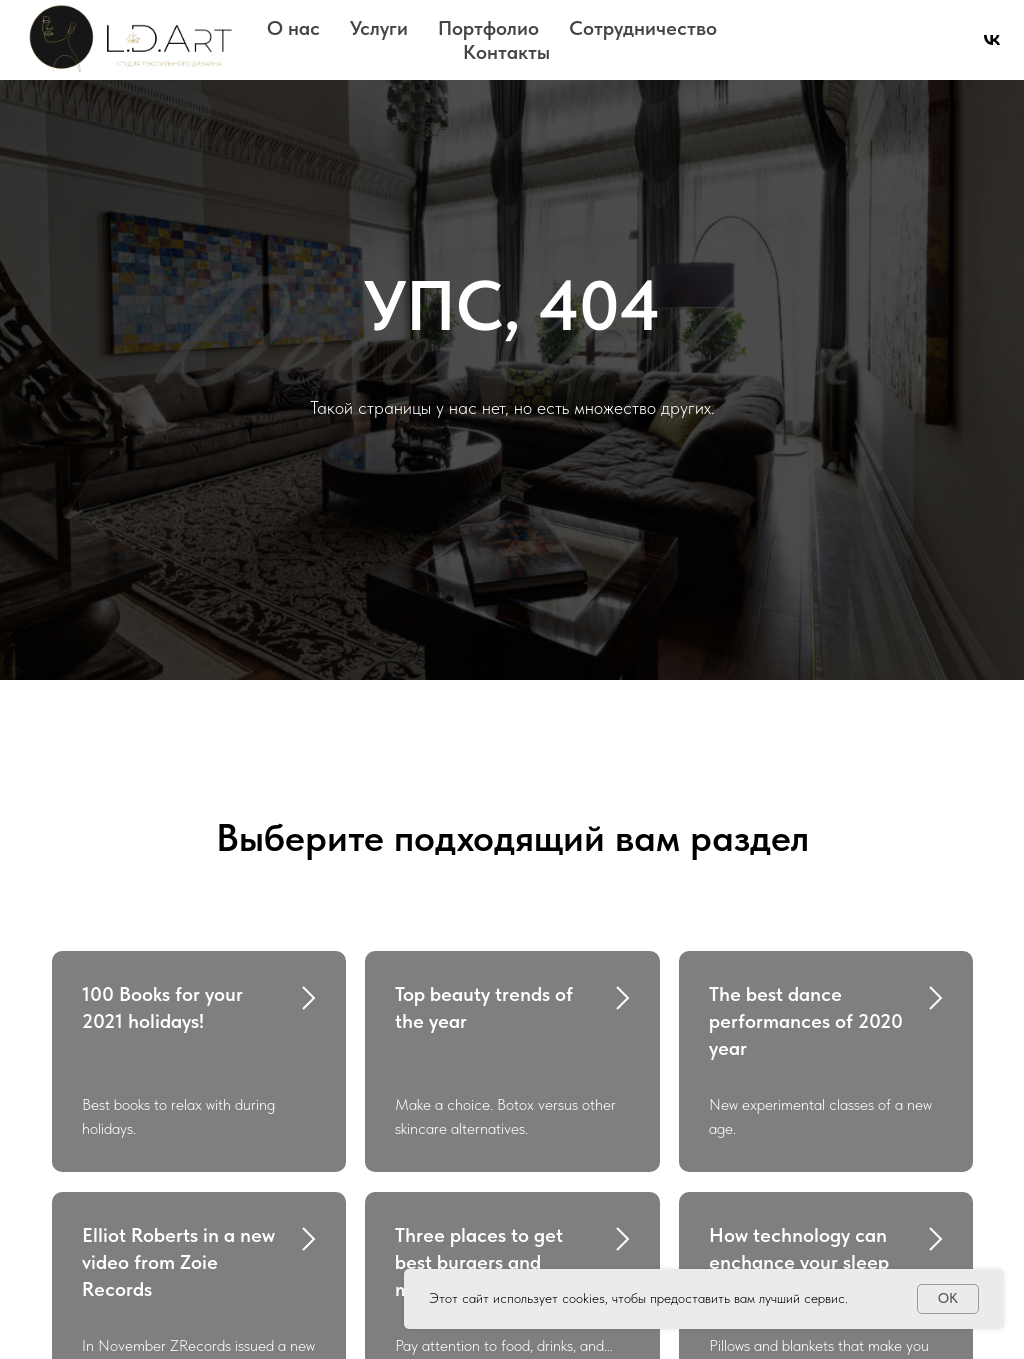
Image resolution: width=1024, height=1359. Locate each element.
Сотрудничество (643, 28)
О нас (293, 28)
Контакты (506, 52)
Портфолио (488, 28)
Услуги (379, 28)
